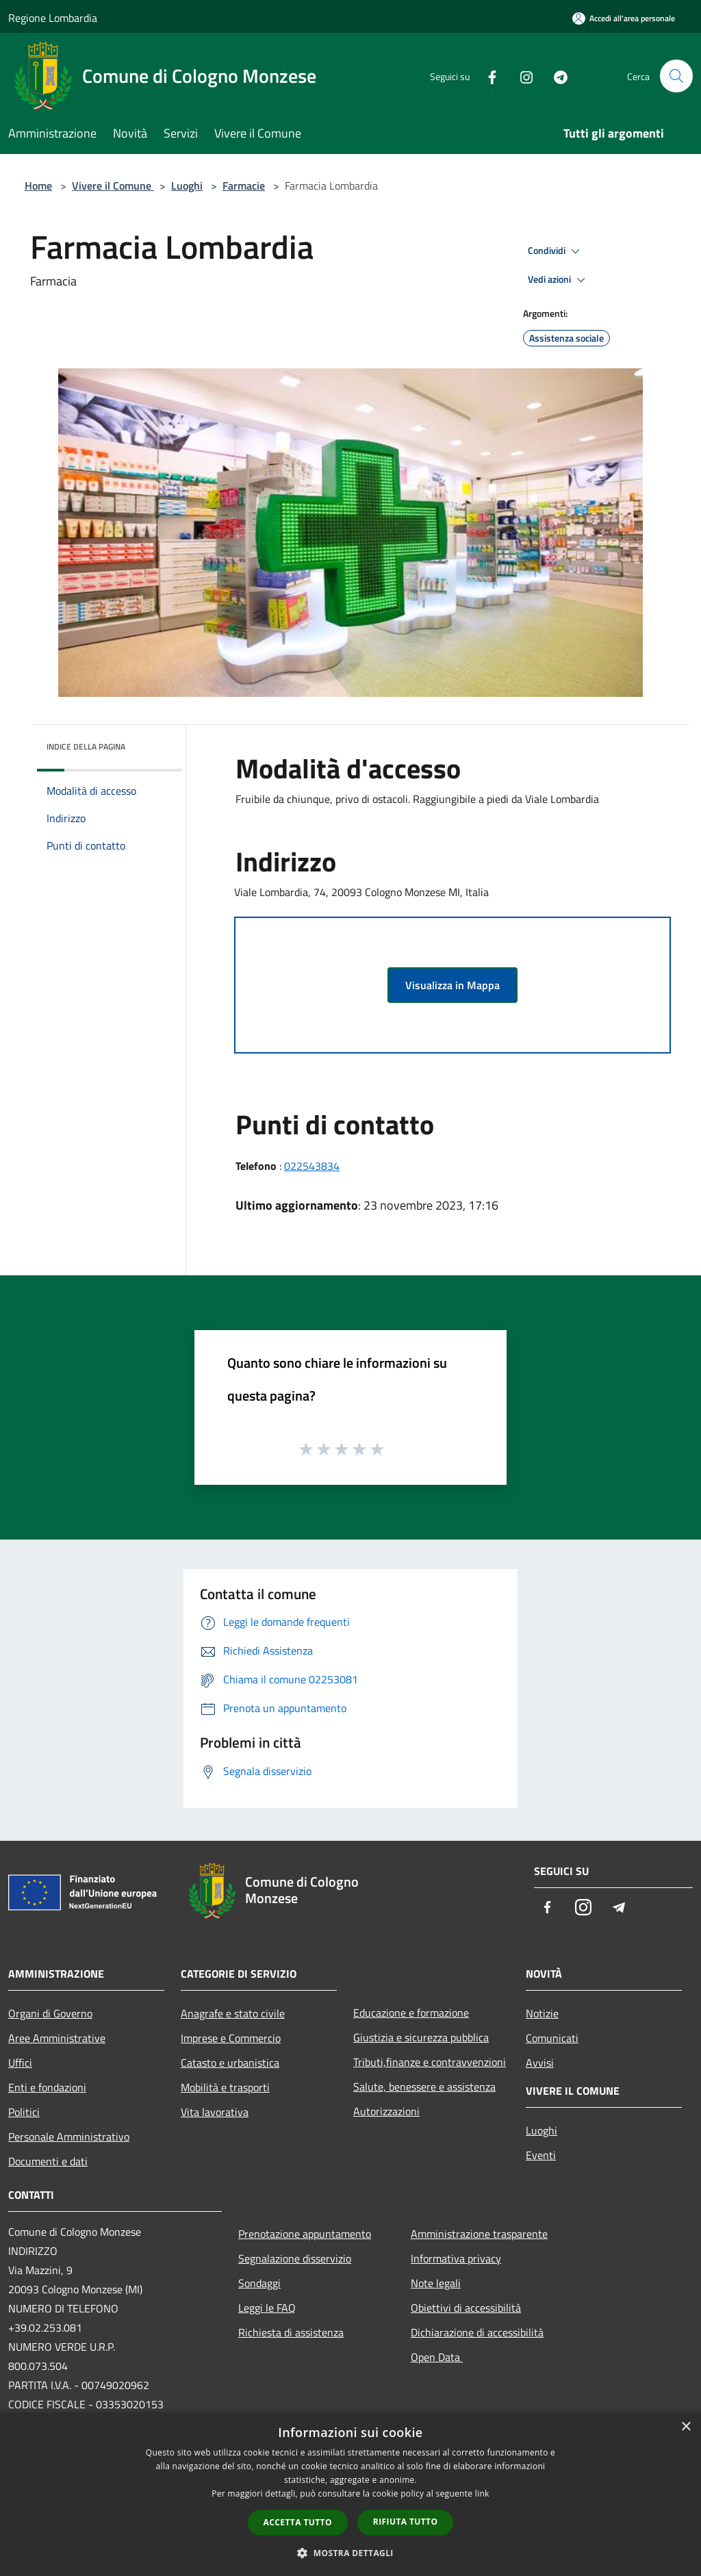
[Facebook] (486, 75)
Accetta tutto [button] (298, 2522)
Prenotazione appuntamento (304, 2234)
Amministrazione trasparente (479, 2234)
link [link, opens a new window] (482, 2493)
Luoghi (187, 185)
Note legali (436, 2283)
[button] (350, 2553)
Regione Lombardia (52, 18)
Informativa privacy (456, 2258)
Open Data (437, 2357)
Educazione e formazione (411, 2012)
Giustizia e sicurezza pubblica (421, 2037)
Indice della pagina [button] (86, 746)
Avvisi (540, 2062)
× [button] (685, 2427)
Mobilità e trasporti (225, 2087)
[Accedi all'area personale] (624, 18)
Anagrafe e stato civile (233, 2013)
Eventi (541, 2155)
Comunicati (552, 2038)
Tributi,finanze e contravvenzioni (429, 2062)
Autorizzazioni (386, 2111)
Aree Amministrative (56, 2038)
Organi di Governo (50, 2013)
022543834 (312, 1166)
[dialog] (350, 2494)
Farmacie (243, 185)
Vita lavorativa (214, 2112)
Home (38, 185)
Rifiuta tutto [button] (405, 2521)
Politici (24, 2112)
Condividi (556, 251)
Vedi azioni (558, 280)
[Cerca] (676, 76)
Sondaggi (259, 2283)
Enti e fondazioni (47, 2087)
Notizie (542, 2013)
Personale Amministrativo (68, 2136)
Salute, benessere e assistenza (424, 2086)
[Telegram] (554, 75)
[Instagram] (520, 75)
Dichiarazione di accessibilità (477, 2332)
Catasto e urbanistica (230, 2062)
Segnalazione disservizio (294, 2258)
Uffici (20, 2062)
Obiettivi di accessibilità (466, 2307)
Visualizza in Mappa (452, 985)
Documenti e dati (48, 2161)
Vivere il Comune (113, 185)
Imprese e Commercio (231, 2038)
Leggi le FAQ (267, 2307)
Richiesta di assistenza (291, 2332)
